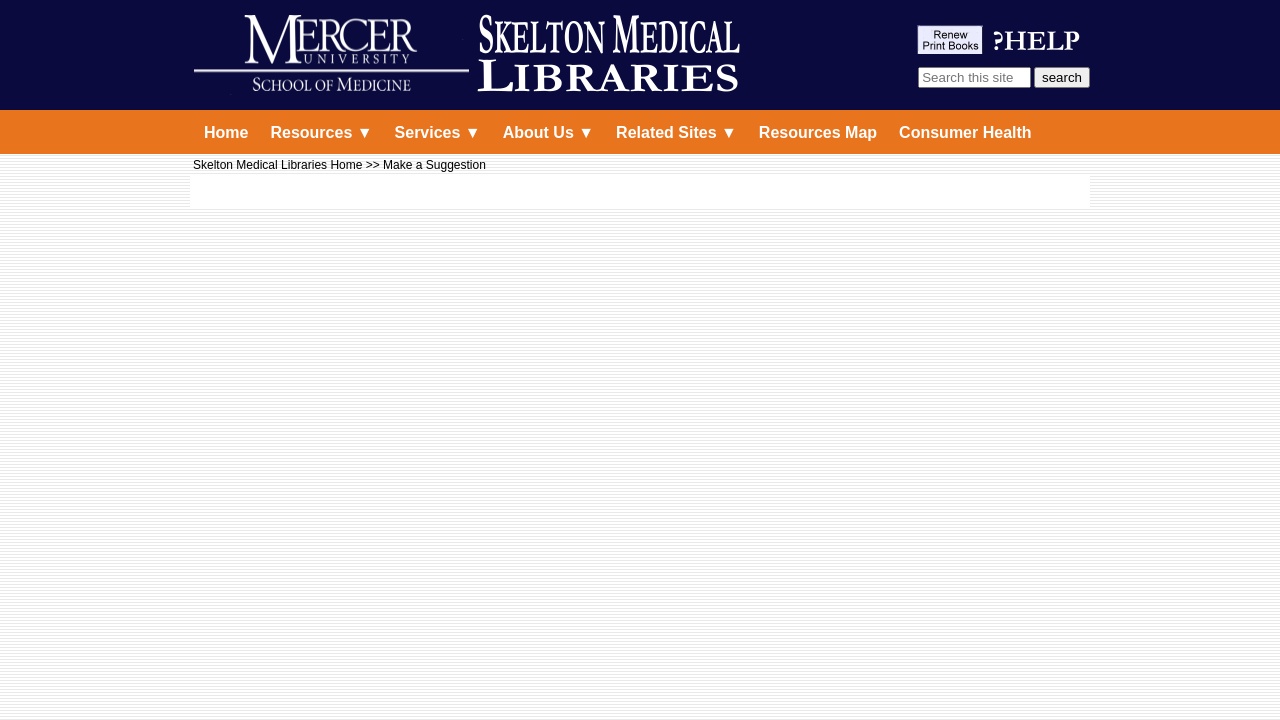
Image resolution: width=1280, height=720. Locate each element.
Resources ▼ (321, 132)
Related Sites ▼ (676, 132)
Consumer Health (965, 132)
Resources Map (818, 132)
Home (226, 132)
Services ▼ (438, 132)
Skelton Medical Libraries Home (277, 165)
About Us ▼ (548, 132)
